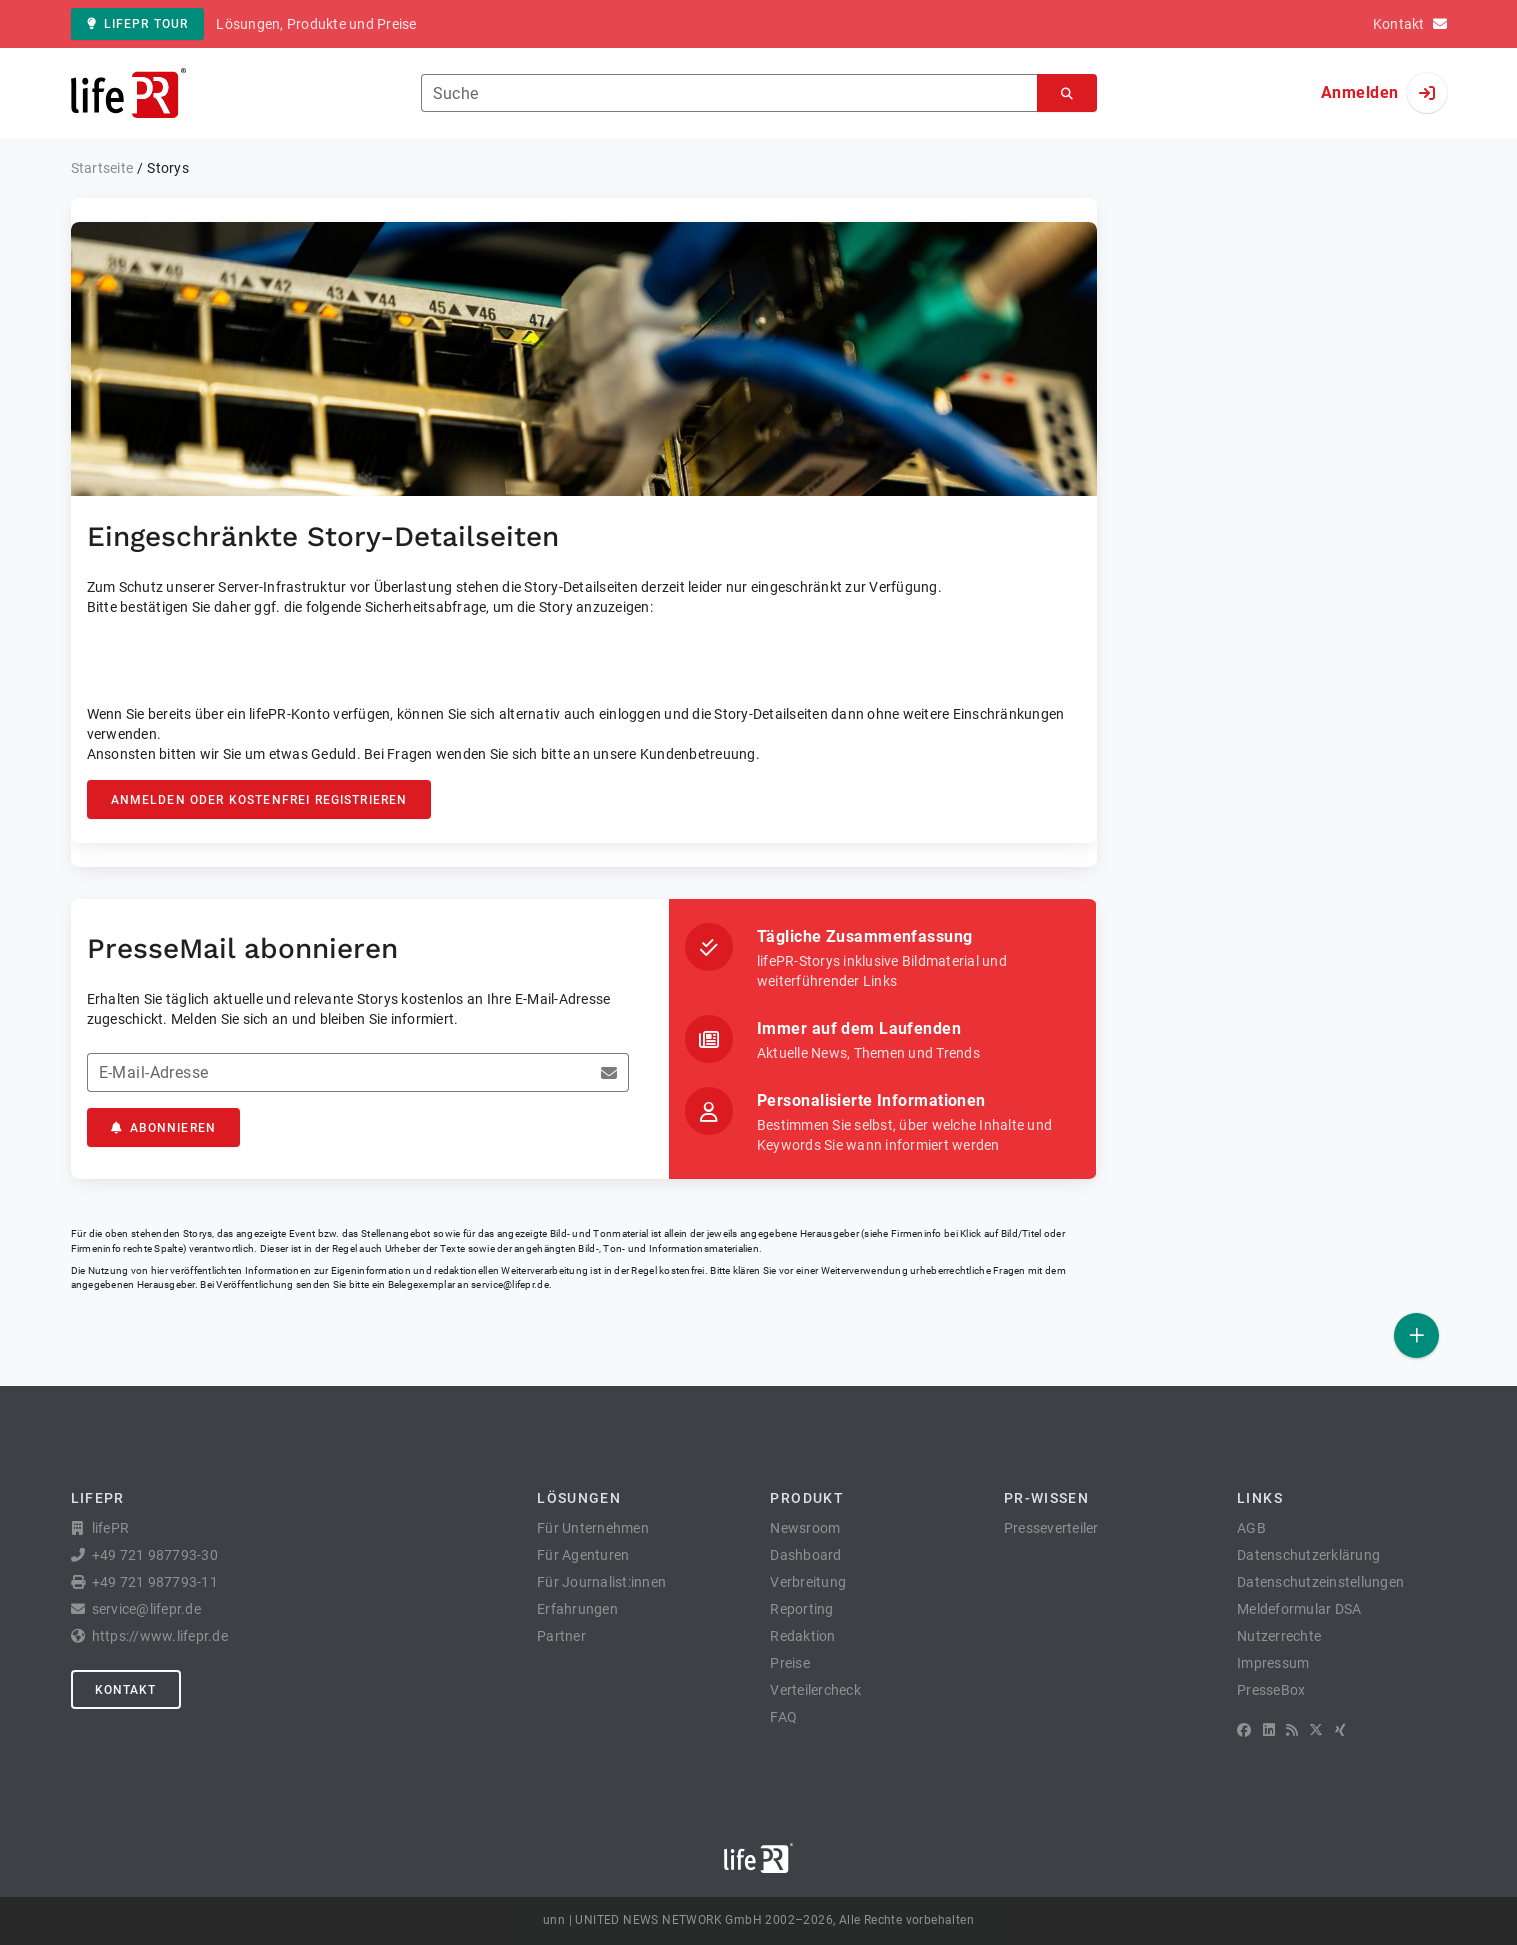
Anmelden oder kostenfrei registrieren (259, 800)
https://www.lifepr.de (160, 1636)
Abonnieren (164, 1128)
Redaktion (802, 1636)
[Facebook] (1244, 1730)
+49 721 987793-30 (155, 1555)
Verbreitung (808, 1582)
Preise (790, 1663)
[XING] (1340, 1730)
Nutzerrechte (1279, 1636)
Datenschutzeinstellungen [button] (1320, 1582)
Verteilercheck (815, 1690)
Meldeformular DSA (1299, 1609)
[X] (1316, 1730)
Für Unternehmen (593, 1528)
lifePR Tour (138, 24)
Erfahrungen (577, 1609)
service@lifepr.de (510, 1284)
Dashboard (805, 1555)
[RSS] (1292, 1730)
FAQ (783, 1717)
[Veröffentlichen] (1416, 1335)
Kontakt (126, 1690)
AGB (1251, 1528)
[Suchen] (1067, 93)
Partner (561, 1636)
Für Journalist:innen (601, 1582)
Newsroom (805, 1528)
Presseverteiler (1051, 1528)
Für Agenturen (583, 1555)
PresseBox (1271, 1690)
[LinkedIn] (1269, 1730)
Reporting (801, 1609)
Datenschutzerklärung (1308, 1555)
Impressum (1273, 1663)
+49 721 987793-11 (155, 1582)
